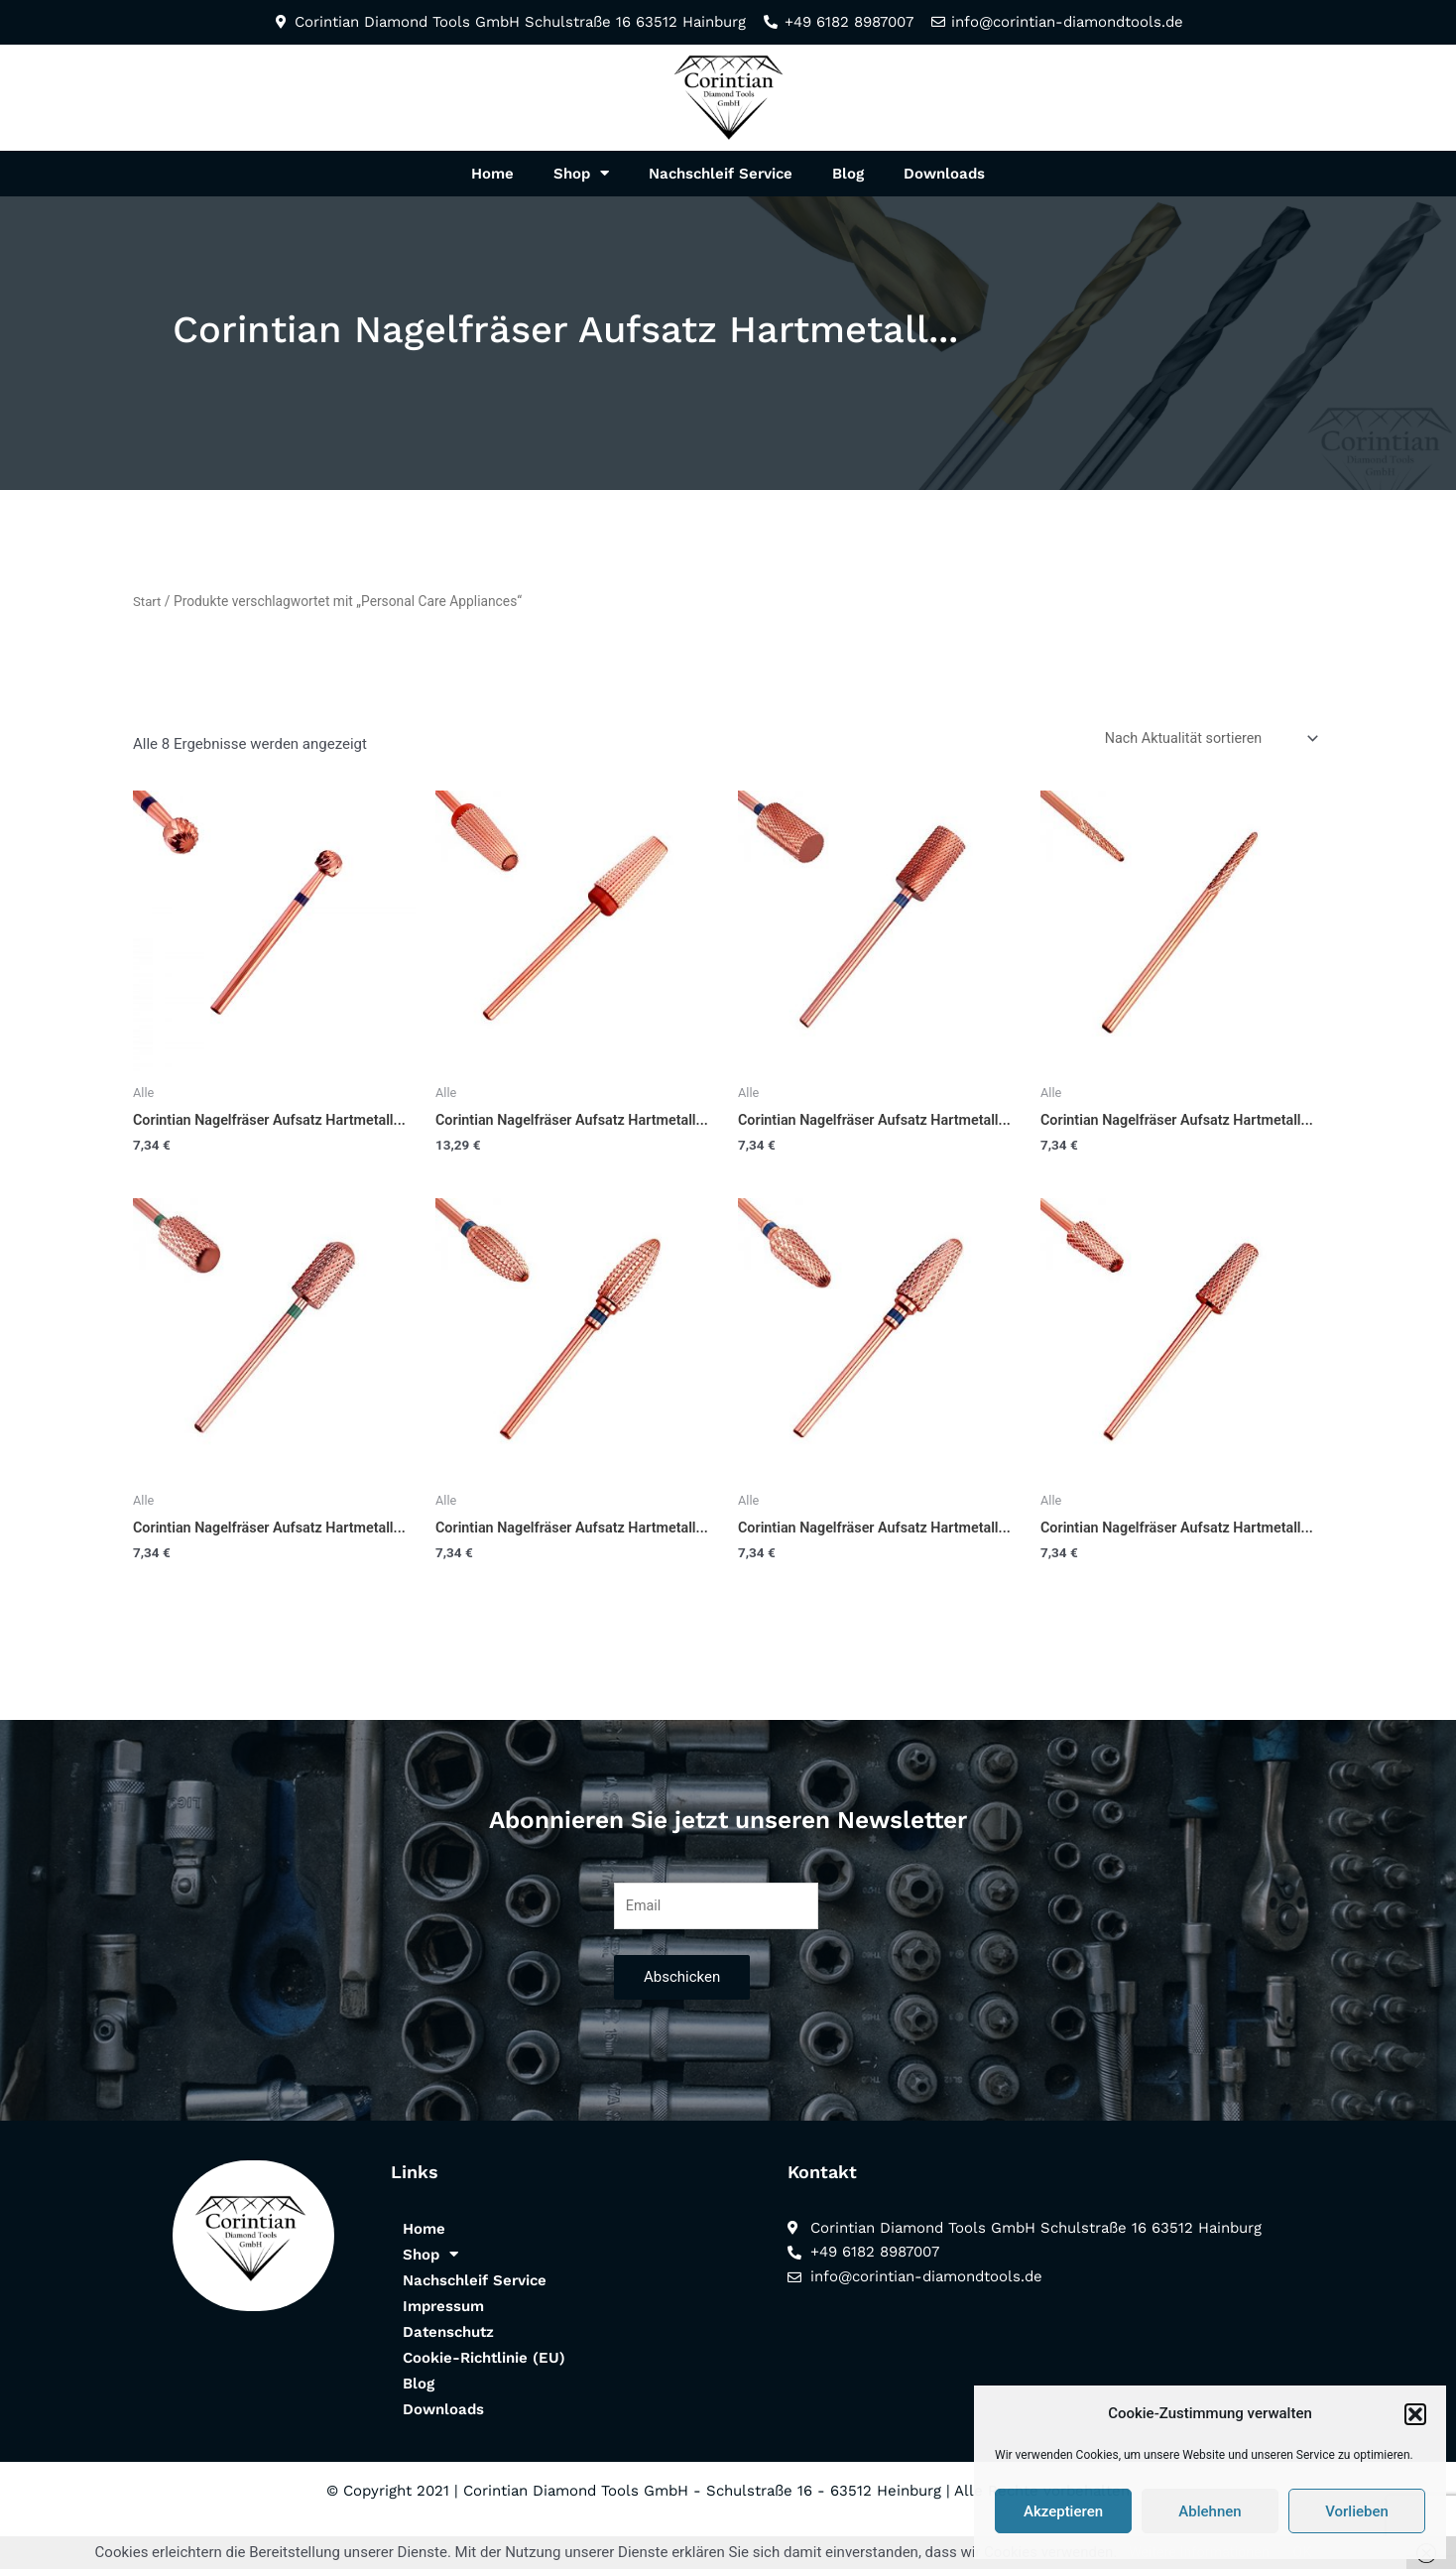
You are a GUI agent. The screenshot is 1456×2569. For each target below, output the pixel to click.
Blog (848, 174)
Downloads (944, 174)
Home (492, 174)
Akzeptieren (1063, 2511)
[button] (1415, 2414)
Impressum (443, 2344)
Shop (581, 173)
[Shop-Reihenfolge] (1205, 738)
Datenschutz (448, 2370)
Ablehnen (1209, 2511)
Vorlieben (1357, 2511)
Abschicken (682, 2015)
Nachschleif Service (720, 174)
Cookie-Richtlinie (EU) (484, 2395)
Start (148, 601)
